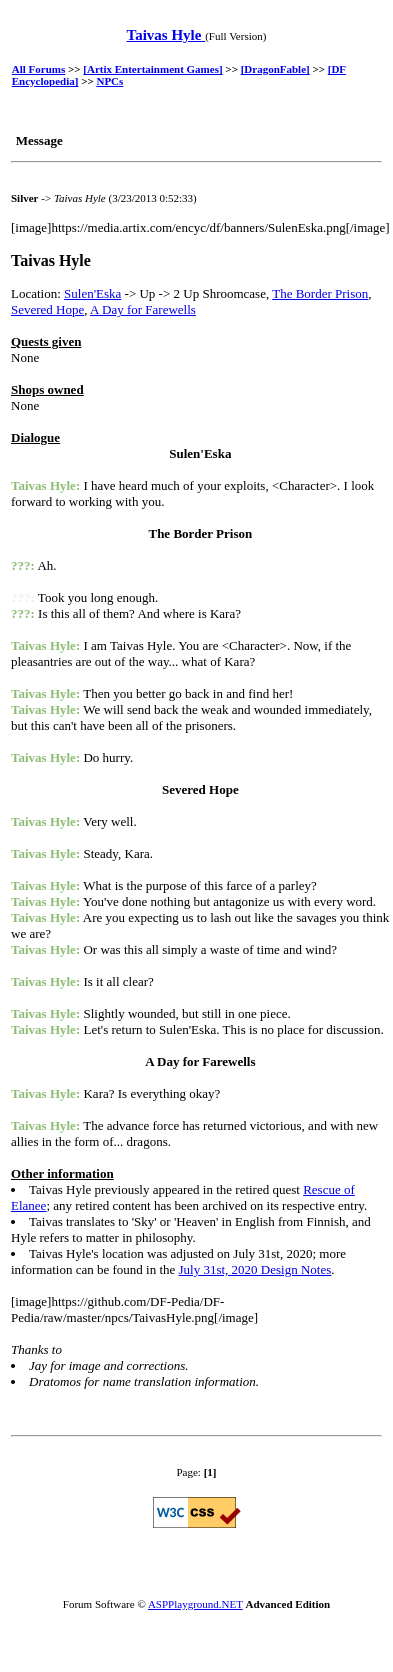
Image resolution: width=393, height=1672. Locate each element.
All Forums (38, 69)
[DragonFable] (275, 69)
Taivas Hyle (166, 35)
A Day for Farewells (143, 309)
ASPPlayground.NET (195, 1604)
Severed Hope (47, 309)
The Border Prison (320, 293)
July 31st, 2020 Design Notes (255, 1269)
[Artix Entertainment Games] (152, 69)
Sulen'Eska (92, 293)
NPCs (109, 81)
